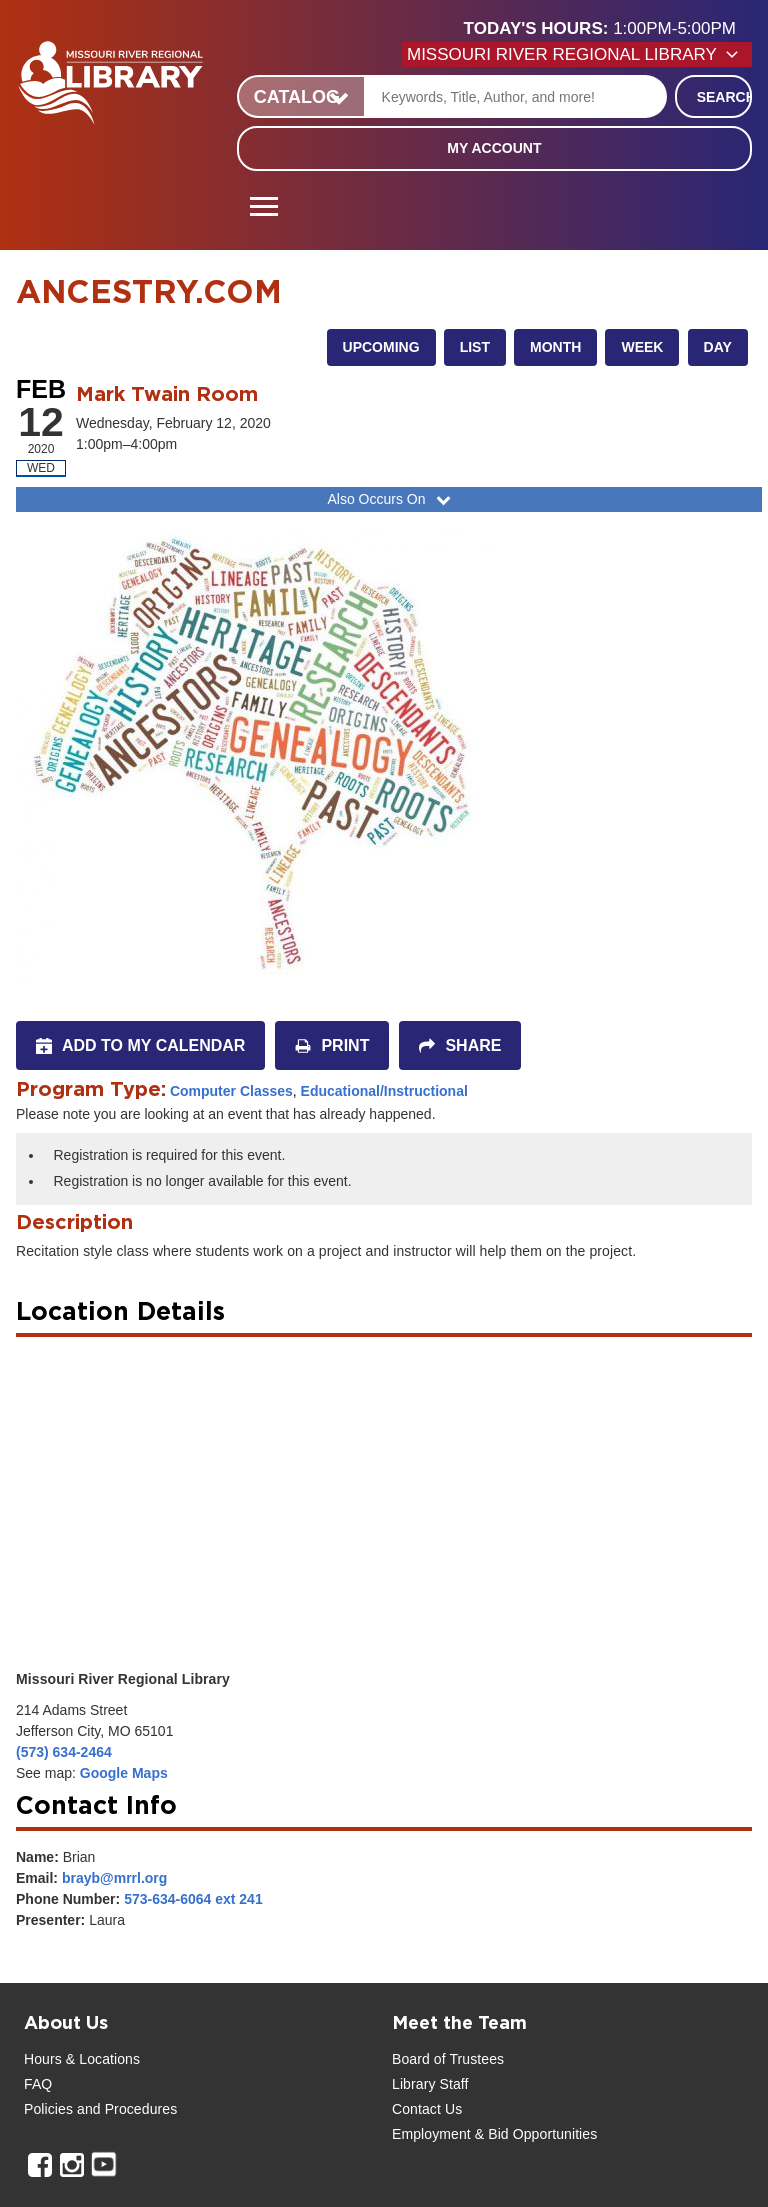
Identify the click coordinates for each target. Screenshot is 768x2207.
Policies (48, 2109)
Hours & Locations (82, 2059)
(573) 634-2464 (64, 1752)
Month (555, 347)
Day (718, 347)
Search (724, 97)
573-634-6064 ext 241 (193, 1899)
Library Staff (430, 2084)
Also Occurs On (390, 499)
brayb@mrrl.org (114, 1878)
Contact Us (427, 2109)
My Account (494, 148)
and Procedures (125, 2109)
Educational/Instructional (384, 1091)
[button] (608, 29)
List (475, 347)
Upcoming (381, 347)
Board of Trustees (448, 2059)
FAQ (38, 2084)
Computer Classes (231, 1091)
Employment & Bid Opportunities (494, 2134)
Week (642, 347)
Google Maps (124, 1773)
